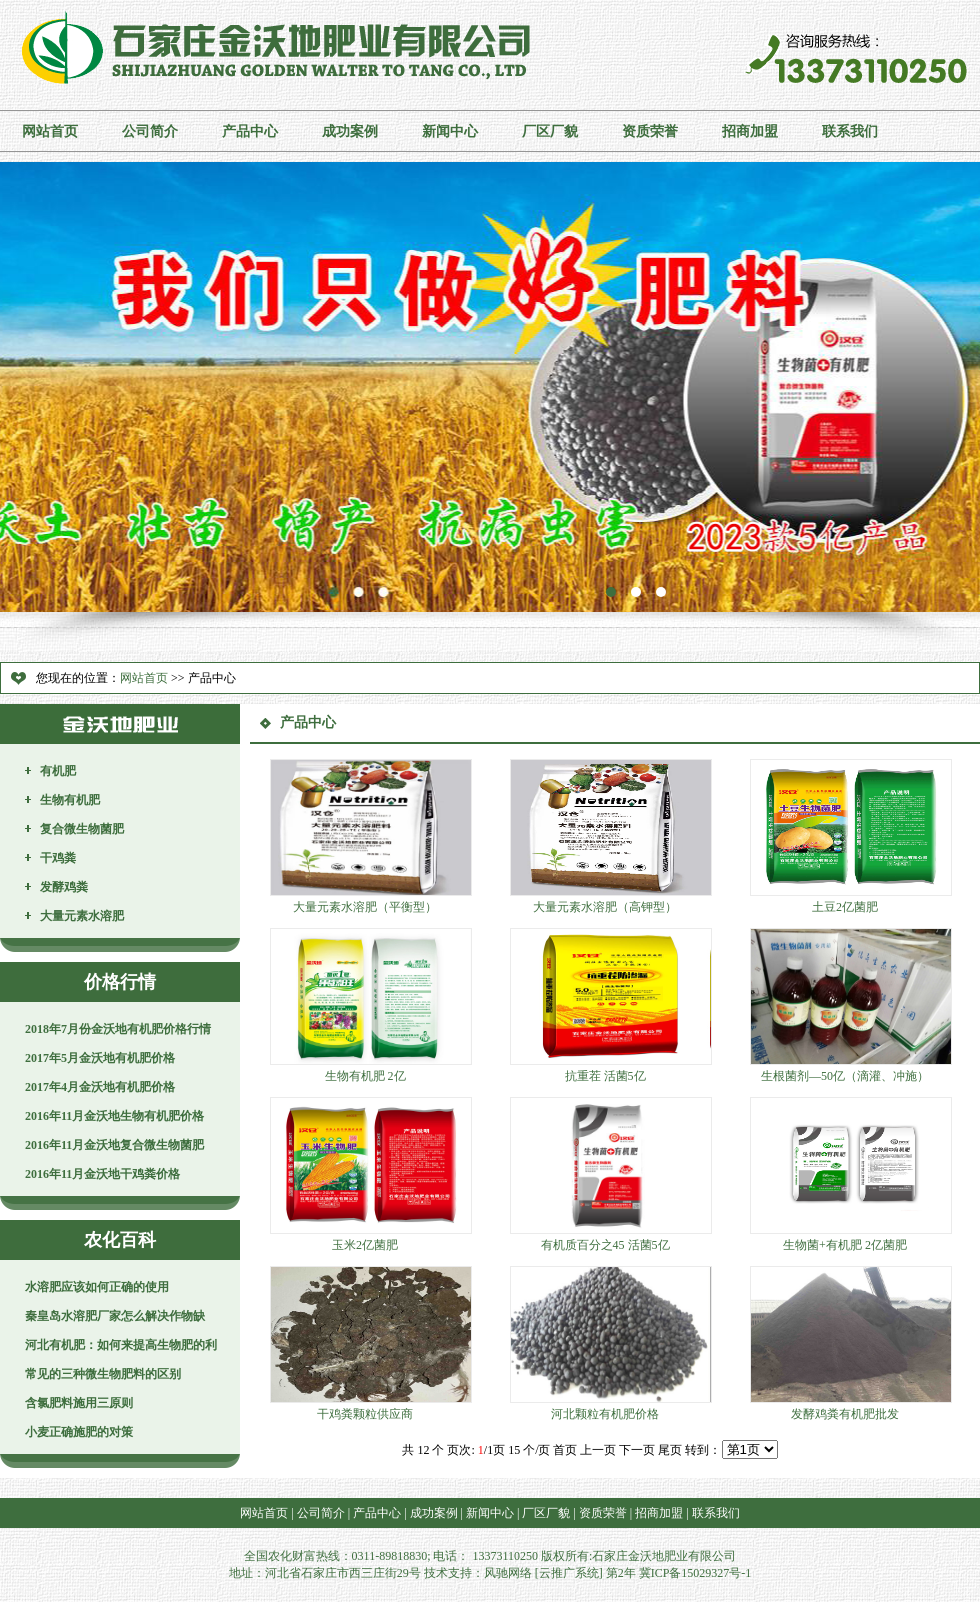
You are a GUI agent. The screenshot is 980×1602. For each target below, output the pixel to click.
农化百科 (120, 1240)
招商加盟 (750, 131)
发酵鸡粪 (64, 887)
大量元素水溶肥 (82, 916)
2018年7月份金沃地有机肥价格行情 (118, 1029)
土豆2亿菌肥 (845, 907)
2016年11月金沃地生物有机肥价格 (114, 1116)
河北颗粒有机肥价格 (605, 1414)
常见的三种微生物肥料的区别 (103, 1374)
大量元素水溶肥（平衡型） (365, 907)
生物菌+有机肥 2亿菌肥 (845, 1245)
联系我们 (850, 131)
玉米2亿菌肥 (365, 1245)
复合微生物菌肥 (82, 829)
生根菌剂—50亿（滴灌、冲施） (845, 1076)
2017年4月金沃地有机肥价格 (100, 1087)
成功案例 (350, 131)
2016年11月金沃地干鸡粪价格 (102, 1174)
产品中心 (250, 131)
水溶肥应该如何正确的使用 (97, 1287)
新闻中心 (450, 131)
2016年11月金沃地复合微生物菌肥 (114, 1145)
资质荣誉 (650, 131)
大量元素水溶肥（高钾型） (605, 907)
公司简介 (150, 131)
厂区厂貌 (550, 131)
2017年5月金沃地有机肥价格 (100, 1058)
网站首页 (50, 131)
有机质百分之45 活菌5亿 (605, 1245)
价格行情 (120, 982)
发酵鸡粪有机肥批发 (845, 1414)
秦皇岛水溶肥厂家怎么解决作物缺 (115, 1316)
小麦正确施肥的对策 (79, 1432)
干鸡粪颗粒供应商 (365, 1414)
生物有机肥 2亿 (365, 1076)
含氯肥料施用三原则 (79, 1403)
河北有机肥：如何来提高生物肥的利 (121, 1345)
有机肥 (58, 771)
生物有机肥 (70, 800)
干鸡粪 (58, 858)
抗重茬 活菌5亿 (605, 1076)
